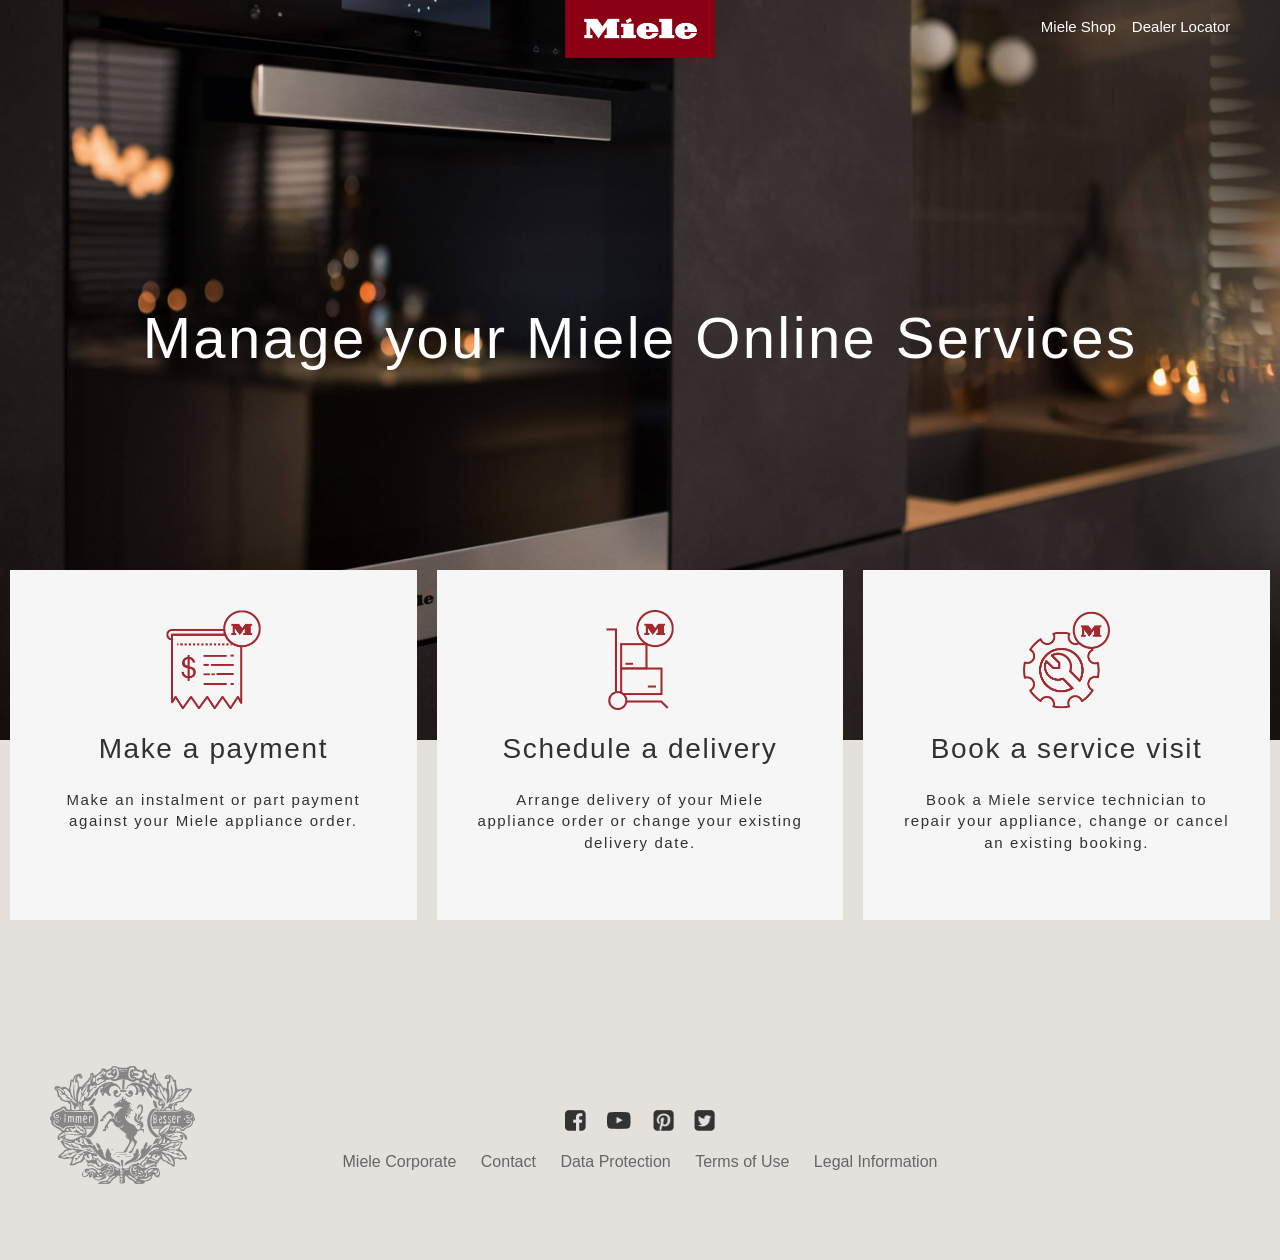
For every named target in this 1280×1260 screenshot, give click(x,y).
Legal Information (876, 1161)
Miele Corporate (400, 1161)
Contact (508, 1161)
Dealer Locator (1181, 26)
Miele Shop (1078, 26)
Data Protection (615, 1161)
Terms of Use (742, 1161)
